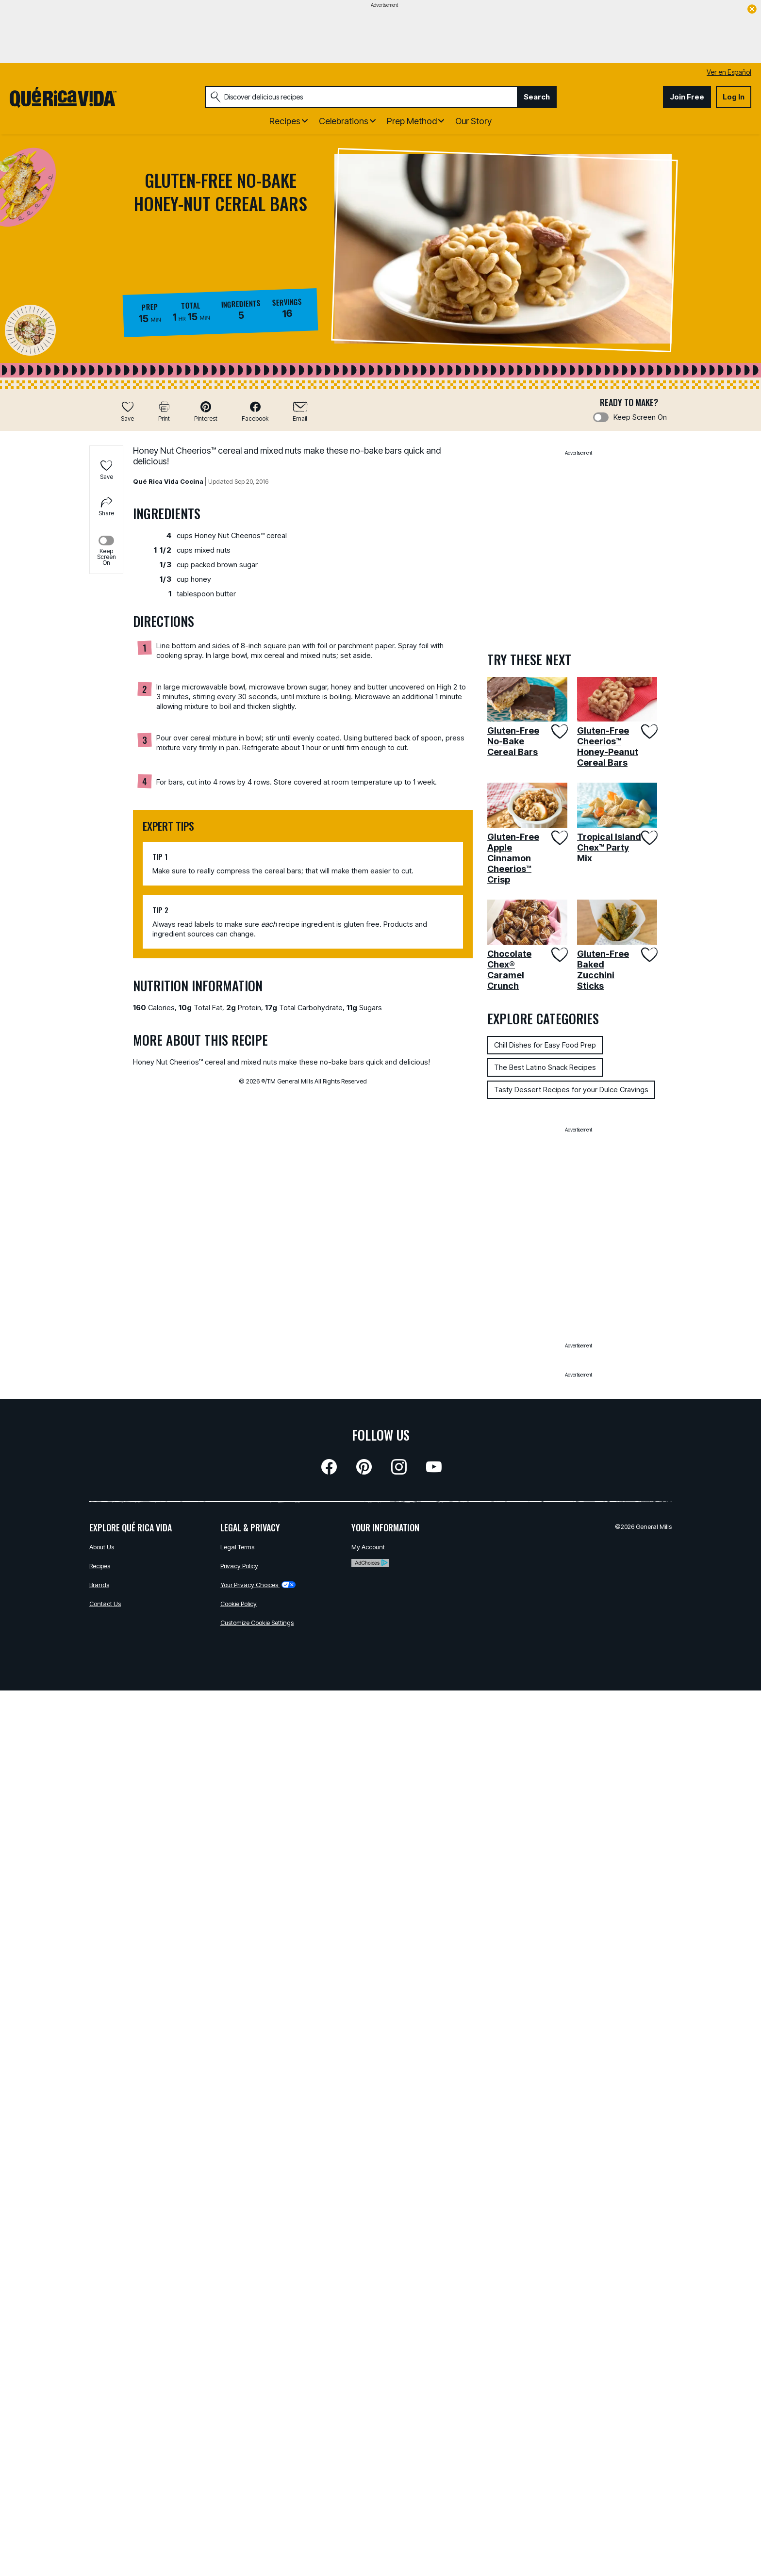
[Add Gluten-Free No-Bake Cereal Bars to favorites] (558, 731)
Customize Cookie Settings (257, 1622)
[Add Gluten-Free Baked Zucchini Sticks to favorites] (648, 954)
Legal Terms (237, 1547)
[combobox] (361, 97)
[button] (205, 411)
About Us (101, 1547)
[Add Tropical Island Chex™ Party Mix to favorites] (648, 837)
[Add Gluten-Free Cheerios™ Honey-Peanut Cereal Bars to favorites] (648, 731)
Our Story (473, 121)
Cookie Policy (238, 1604)
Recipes (99, 1566)
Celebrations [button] (343, 121)
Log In (733, 96)
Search (537, 96)
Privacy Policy (239, 1566)
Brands (99, 1585)
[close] (751, 10)
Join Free (687, 96)
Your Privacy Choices (258, 1585)
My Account (368, 1547)
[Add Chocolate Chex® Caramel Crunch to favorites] (558, 954)
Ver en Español (729, 72)
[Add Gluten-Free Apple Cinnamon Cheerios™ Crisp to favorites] (558, 837)
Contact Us (105, 1604)
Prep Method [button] (412, 121)
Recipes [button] (284, 121)
